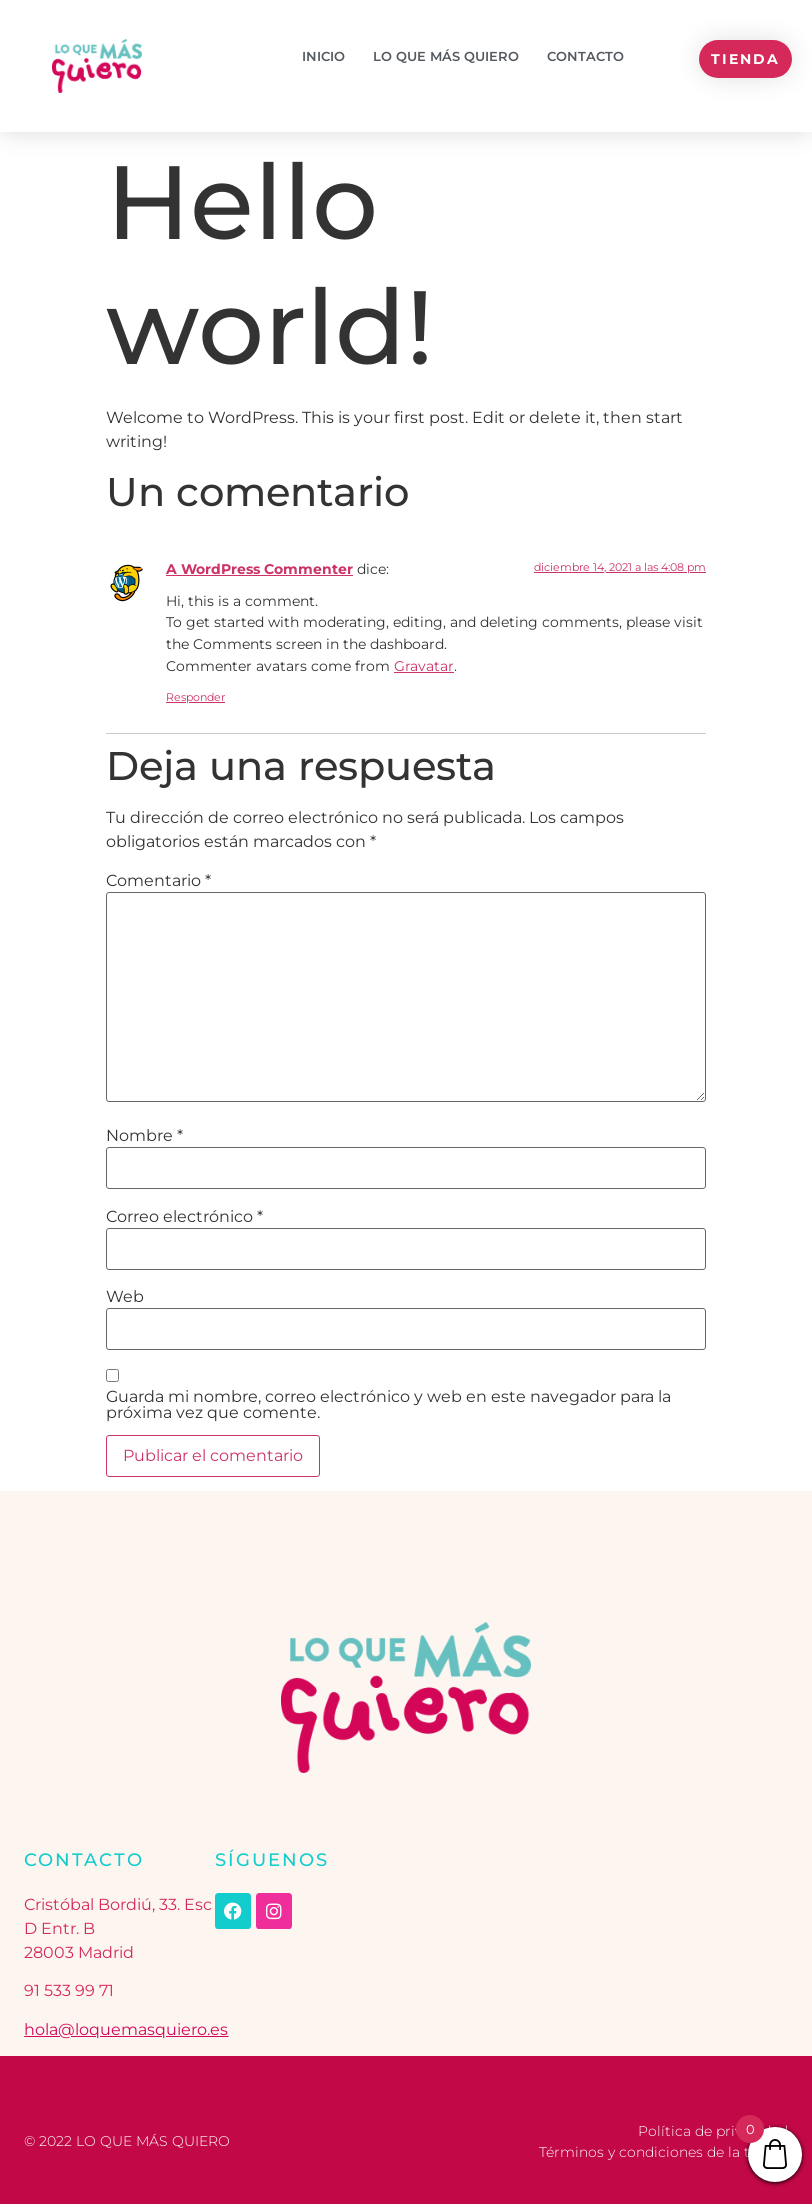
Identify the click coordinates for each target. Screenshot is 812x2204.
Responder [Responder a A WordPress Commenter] (195, 697)
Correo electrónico (184, 1217)
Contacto (585, 56)
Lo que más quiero (446, 56)
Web (125, 1297)
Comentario (158, 881)
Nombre (144, 1136)
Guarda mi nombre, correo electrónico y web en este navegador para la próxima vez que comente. (388, 1405)
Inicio (323, 56)
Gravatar (424, 666)
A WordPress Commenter (259, 569)
